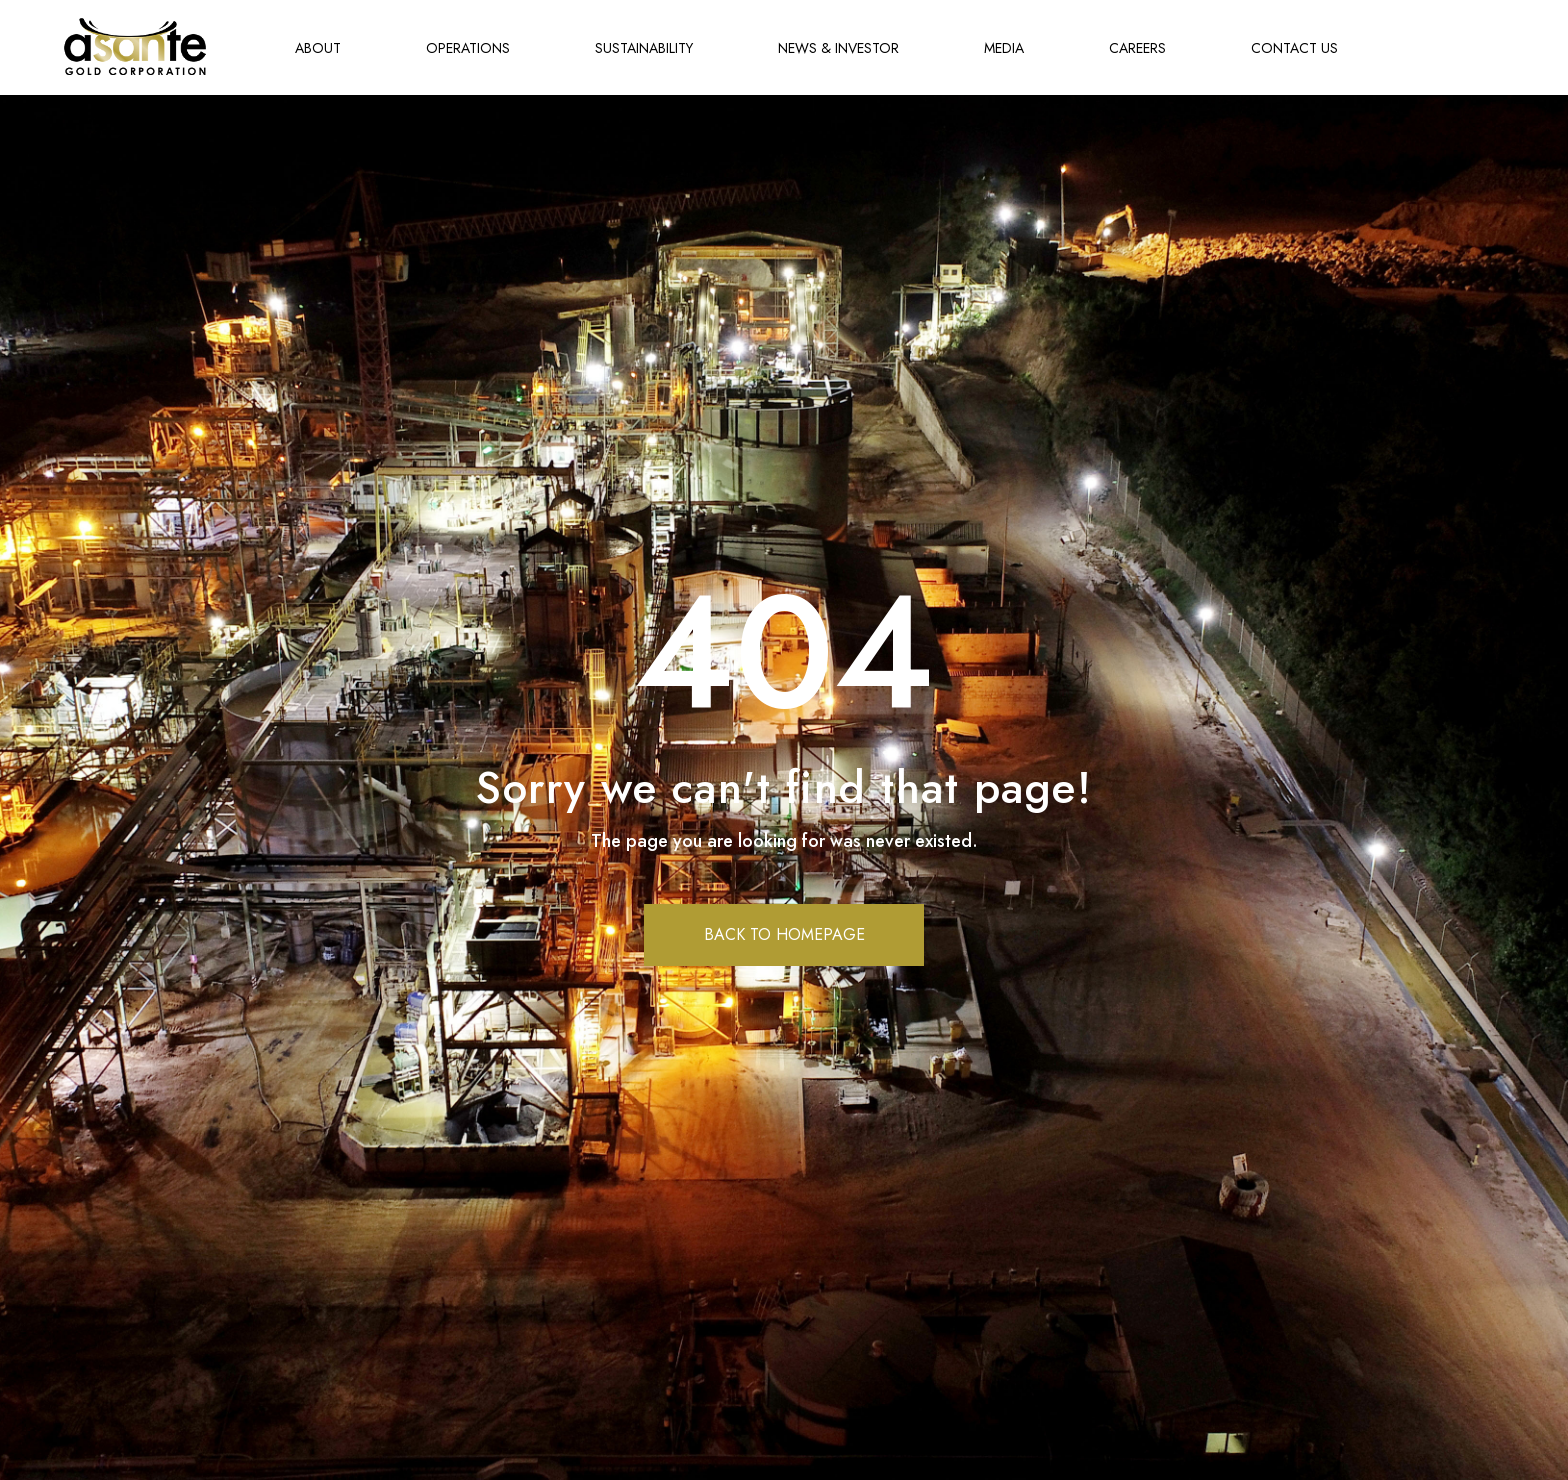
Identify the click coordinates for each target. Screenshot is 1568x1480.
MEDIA (1004, 48)
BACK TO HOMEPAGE (784, 934)
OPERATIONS (468, 48)
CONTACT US (1294, 48)
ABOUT (318, 48)
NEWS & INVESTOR (838, 48)
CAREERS (1137, 48)
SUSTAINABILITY (644, 48)
